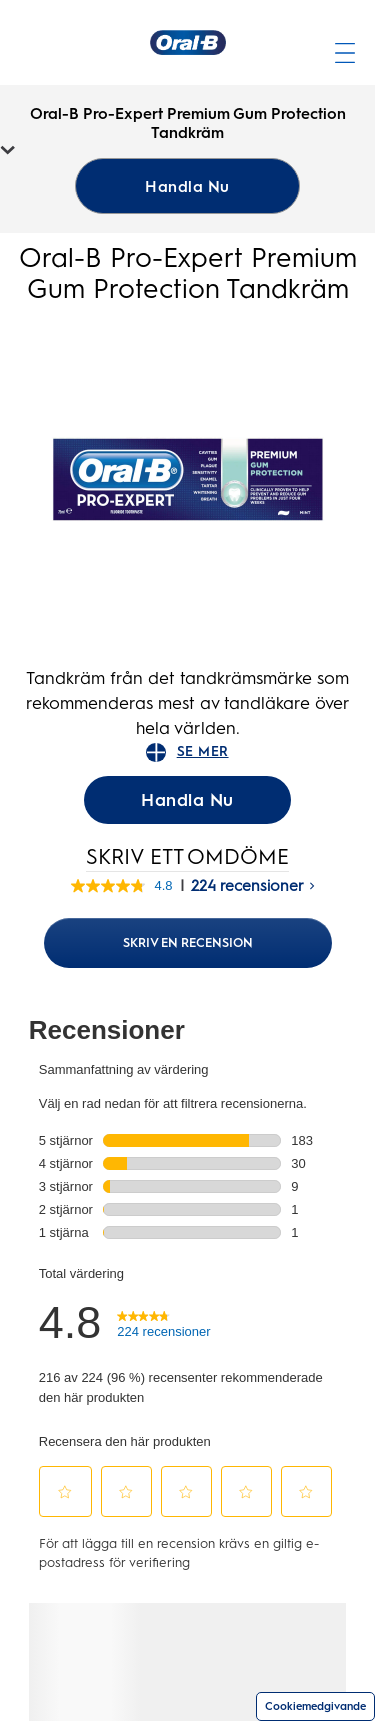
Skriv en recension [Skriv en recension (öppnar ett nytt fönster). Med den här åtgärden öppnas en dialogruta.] (188, 942)
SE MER (187, 752)
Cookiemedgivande (315, 1706)
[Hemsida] (188, 43)
